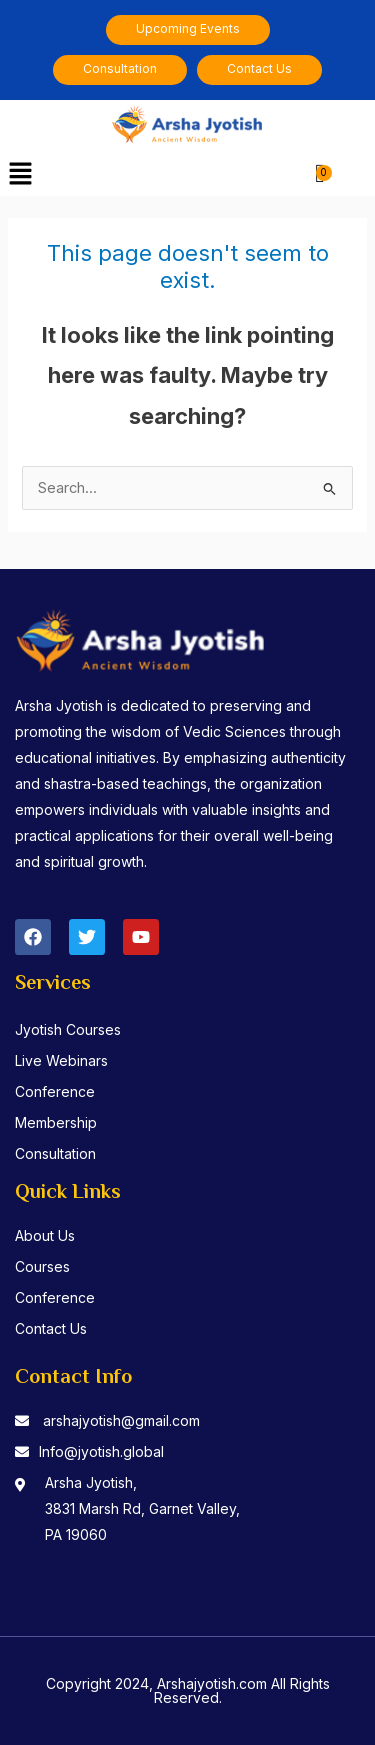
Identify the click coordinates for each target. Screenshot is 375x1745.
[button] (20, 174)
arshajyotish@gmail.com (121, 1420)
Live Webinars (61, 1060)
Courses (42, 1266)
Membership (56, 1122)
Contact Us (51, 1328)
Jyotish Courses (68, 1029)
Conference (55, 1091)
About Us (45, 1235)
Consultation (55, 1153)
